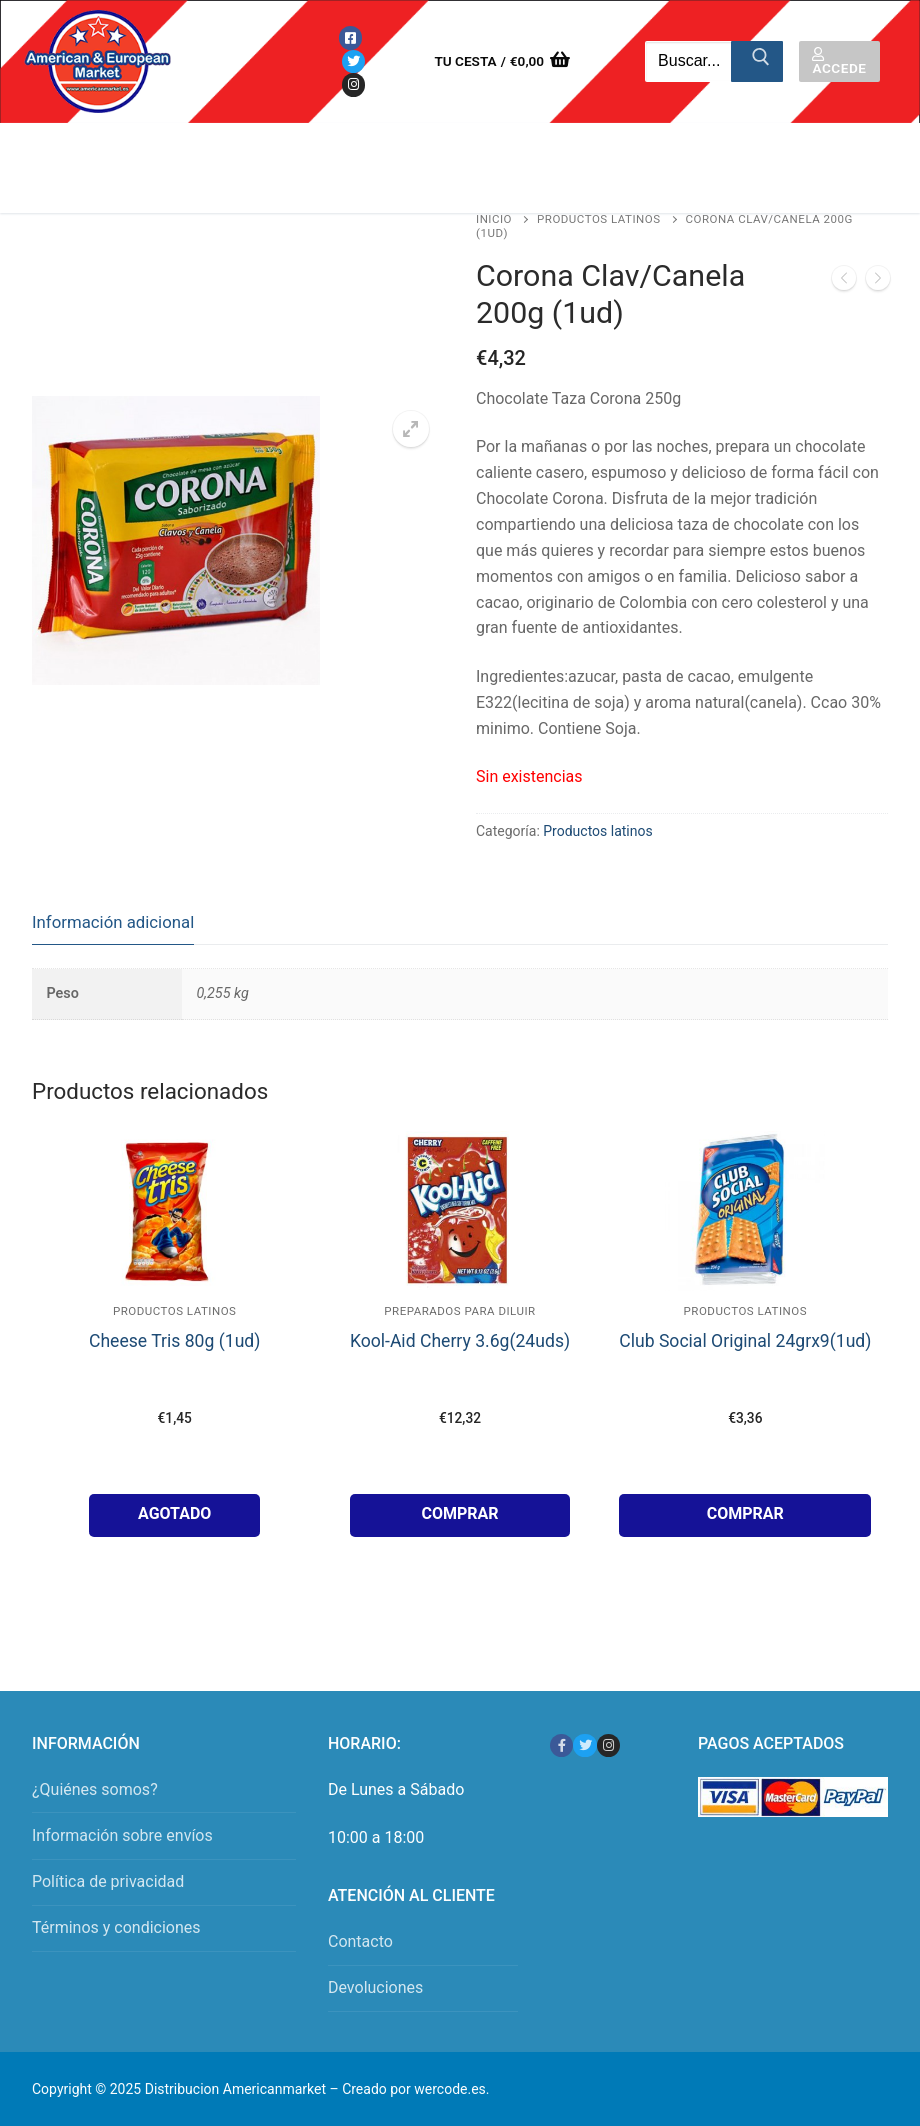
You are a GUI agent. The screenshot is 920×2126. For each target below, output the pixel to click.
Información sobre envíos (122, 1835)
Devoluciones (375, 1987)
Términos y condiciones (116, 1927)
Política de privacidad (108, 1881)
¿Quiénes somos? (95, 1789)
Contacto (360, 1941)
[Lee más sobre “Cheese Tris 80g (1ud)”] (174, 1515)
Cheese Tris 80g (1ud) (174, 1341)
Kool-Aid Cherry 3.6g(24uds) (460, 1341)
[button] (411, 429)
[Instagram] (353, 84)
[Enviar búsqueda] (757, 62)
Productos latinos (599, 219)
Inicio (494, 219)
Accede (839, 62)
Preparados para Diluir (459, 1311)
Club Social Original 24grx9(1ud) (745, 1341)
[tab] (113, 922)
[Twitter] (353, 61)
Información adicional (113, 922)
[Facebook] (350, 37)
